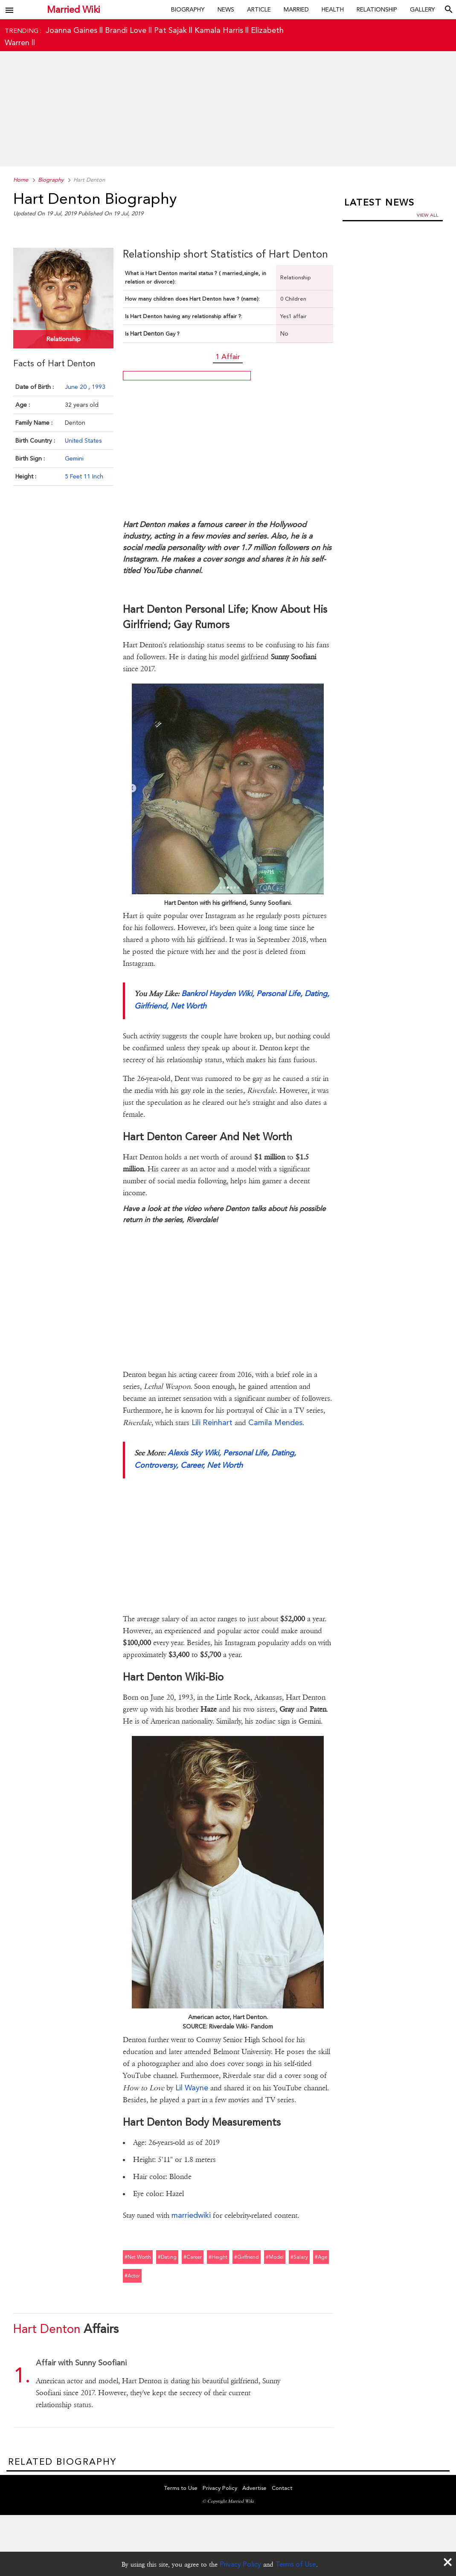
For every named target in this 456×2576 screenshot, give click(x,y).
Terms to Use (181, 2488)
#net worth (138, 2257)
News (226, 9)
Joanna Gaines (71, 30)
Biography (188, 9)
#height (218, 2257)
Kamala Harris (219, 30)
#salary (299, 2257)
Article (259, 9)
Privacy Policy (240, 2564)
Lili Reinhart (212, 1422)
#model (275, 2257)
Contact (282, 2488)
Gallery (422, 9)
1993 (98, 386)
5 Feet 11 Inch (84, 476)
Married (296, 9)
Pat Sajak (170, 30)
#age (321, 2257)
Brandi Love (125, 30)
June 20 (76, 386)
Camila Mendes (275, 1422)
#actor (132, 2276)
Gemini (74, 458)
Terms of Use (296, 2564)
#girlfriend (246, 2257)
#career (192, 2257)
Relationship (377, 9)
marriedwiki (191, 2215)
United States (83, 440)
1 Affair (227, 356)
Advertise (254, 2488)
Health (333, 9)
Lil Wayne (191, 2087)
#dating (167, 2257)
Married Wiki (73, 9)
